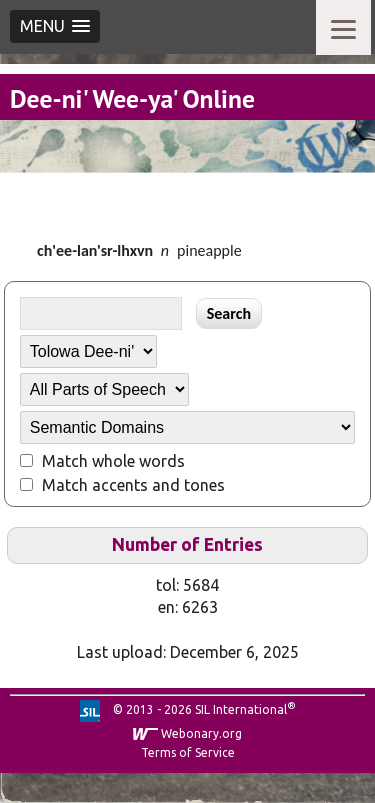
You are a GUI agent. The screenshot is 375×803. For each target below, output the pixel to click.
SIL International (241, 709)
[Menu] (343, 27)
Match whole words (113, 461)
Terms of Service (188, 752)
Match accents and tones (133, 485)
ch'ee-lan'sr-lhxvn (95, 250)
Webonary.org (201, 733)
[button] (55, 26)
